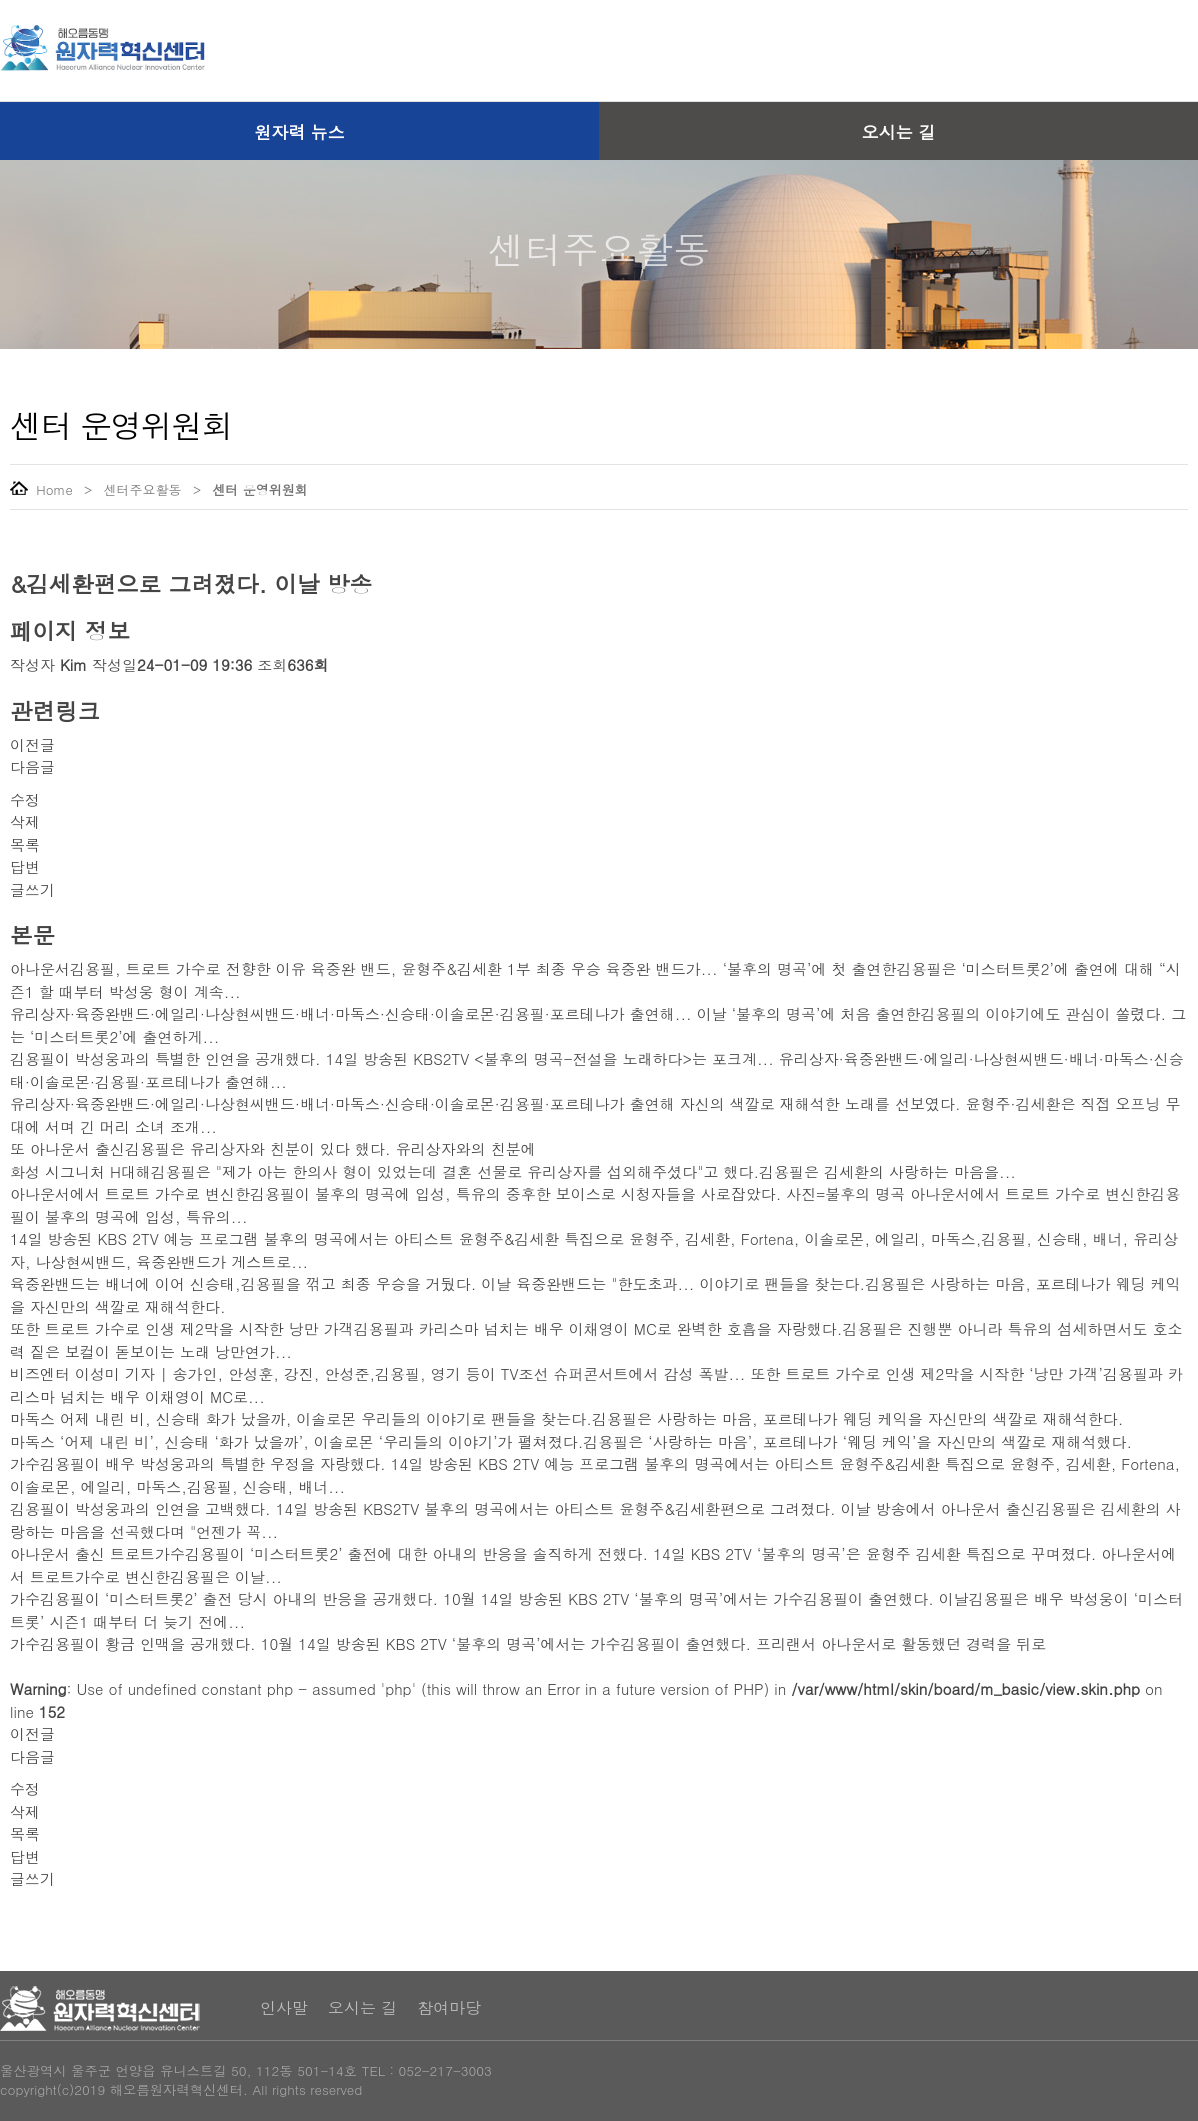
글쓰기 (32, 889)
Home (41, 489)
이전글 (32, 744)
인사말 (284, 2007)
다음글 (32, 766)
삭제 (25, 821)
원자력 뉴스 (299, 132)
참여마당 (449, 2007)
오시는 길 (899, 132)
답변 (25, 866)
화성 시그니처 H (65, 1171)
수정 (25, 799)
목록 (25, 844)
